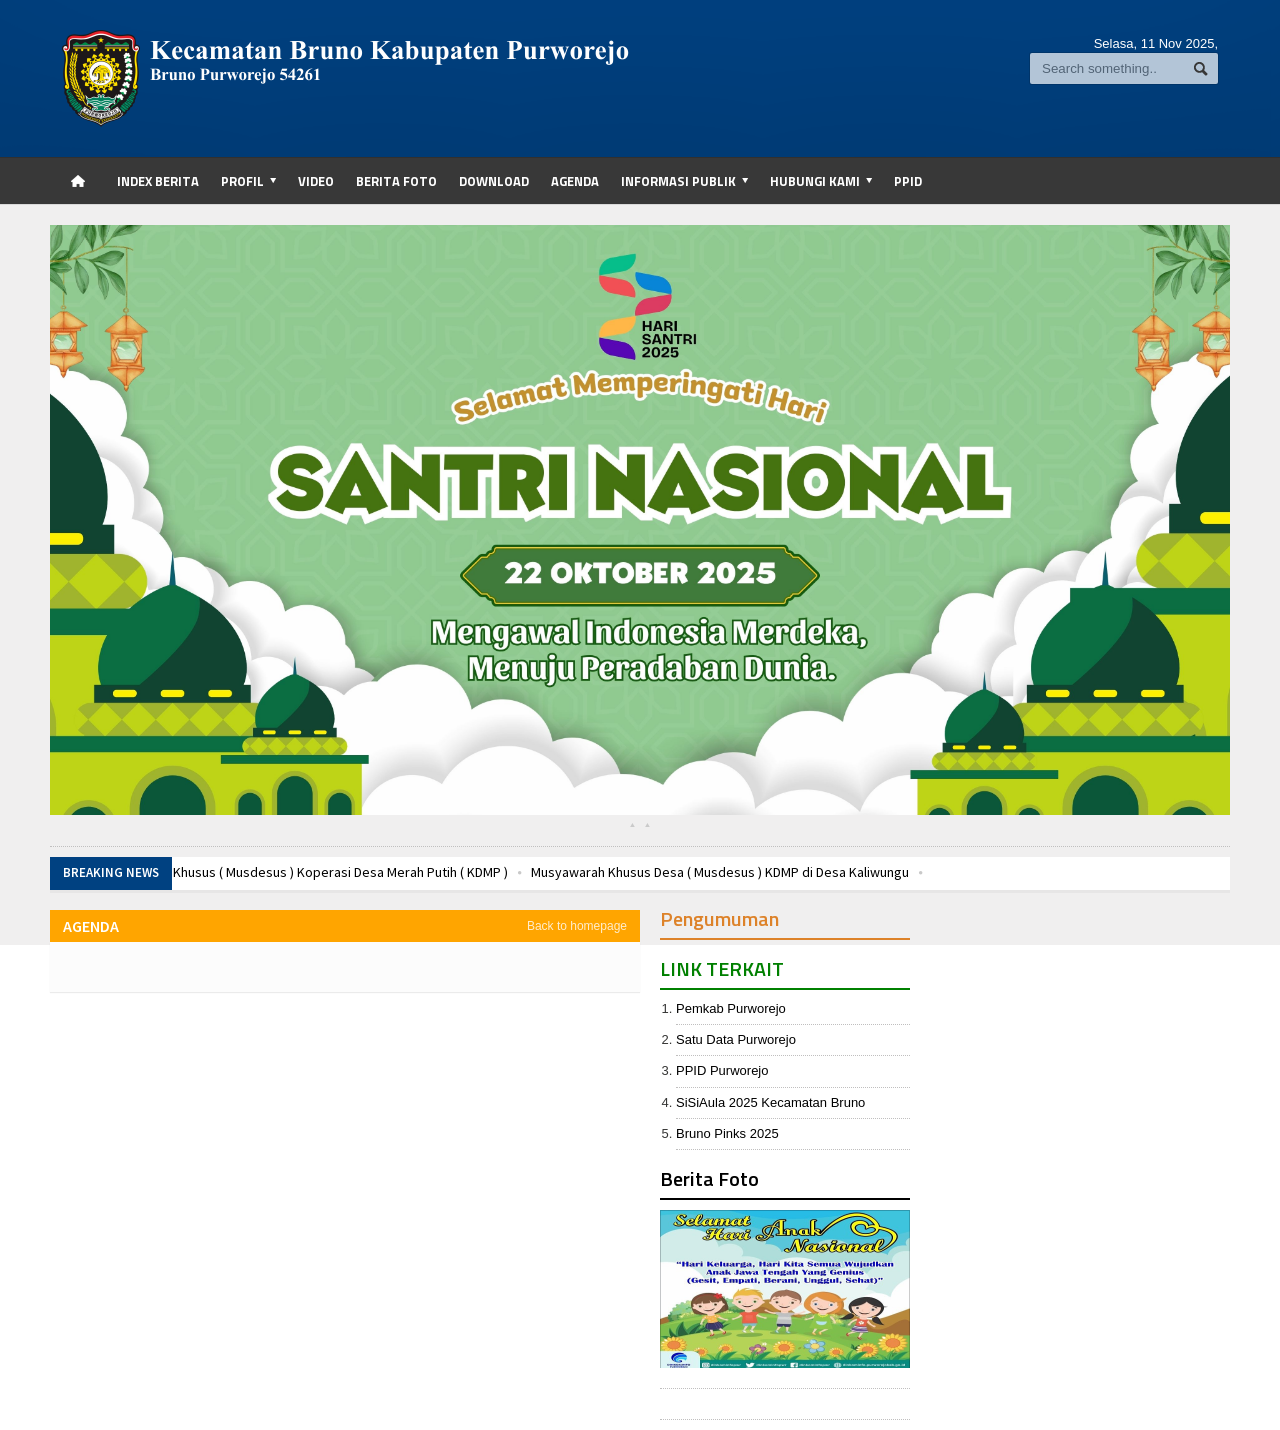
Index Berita (158, 181)
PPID (908, 181)
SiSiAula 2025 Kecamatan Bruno (770, 1102)
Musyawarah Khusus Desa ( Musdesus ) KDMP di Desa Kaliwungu (720, 872)
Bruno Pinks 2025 (727, 1133)
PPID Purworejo (722, 1070)
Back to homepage (577, 926)
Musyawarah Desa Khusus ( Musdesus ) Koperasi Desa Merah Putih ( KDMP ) (285, 872)
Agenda (575, 181)
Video (316, 181)
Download (494, 181)
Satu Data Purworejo (736, 1039)
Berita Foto (396, 181)
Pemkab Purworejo (731, 1008)
